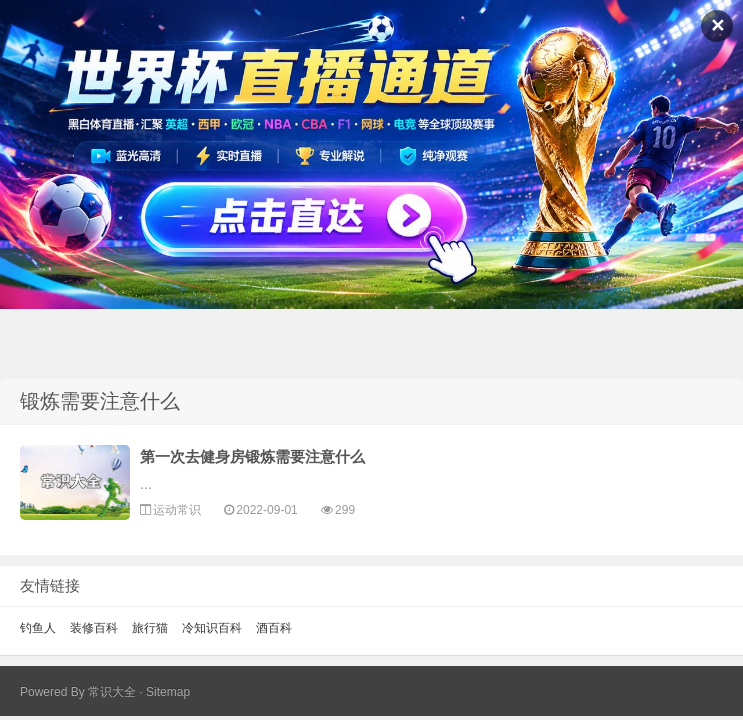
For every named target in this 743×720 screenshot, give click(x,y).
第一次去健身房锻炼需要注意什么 (252, 456)
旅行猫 (150, 628)
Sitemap (168, 692)
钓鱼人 (38, 628)
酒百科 (274, 628)
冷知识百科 (212, 628)
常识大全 (112, 692)
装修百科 (94, 628)
